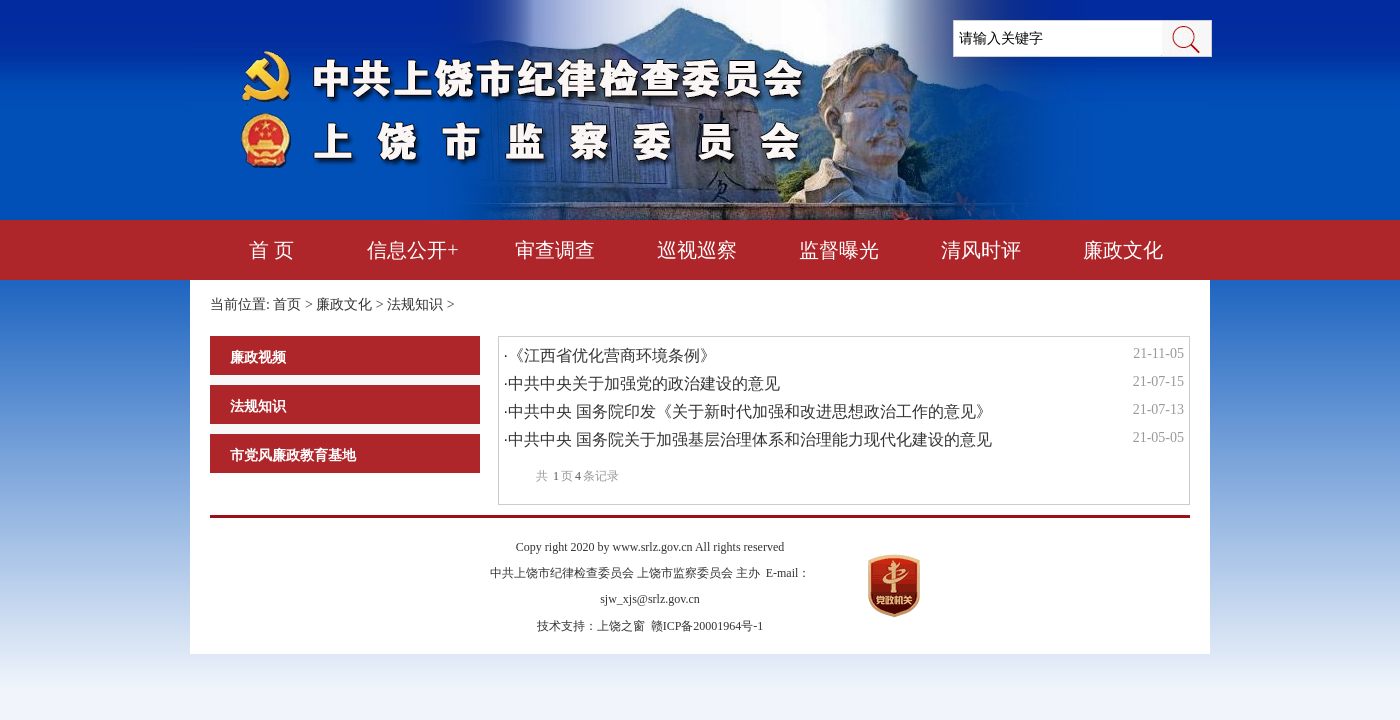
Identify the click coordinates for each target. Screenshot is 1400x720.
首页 (287, 304)
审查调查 (555, 250)
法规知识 (415, 304)
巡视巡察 (697, 250)
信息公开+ (412, 250)
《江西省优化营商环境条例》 (612, 355)
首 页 (271, 250)
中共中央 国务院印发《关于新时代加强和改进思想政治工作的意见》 (750, 411)
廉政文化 (1123, 250)
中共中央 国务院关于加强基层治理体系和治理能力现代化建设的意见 (750, 439)
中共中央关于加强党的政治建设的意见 (644, 383)
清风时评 (981, 250)
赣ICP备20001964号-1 (707, 626)
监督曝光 (839, 250)
